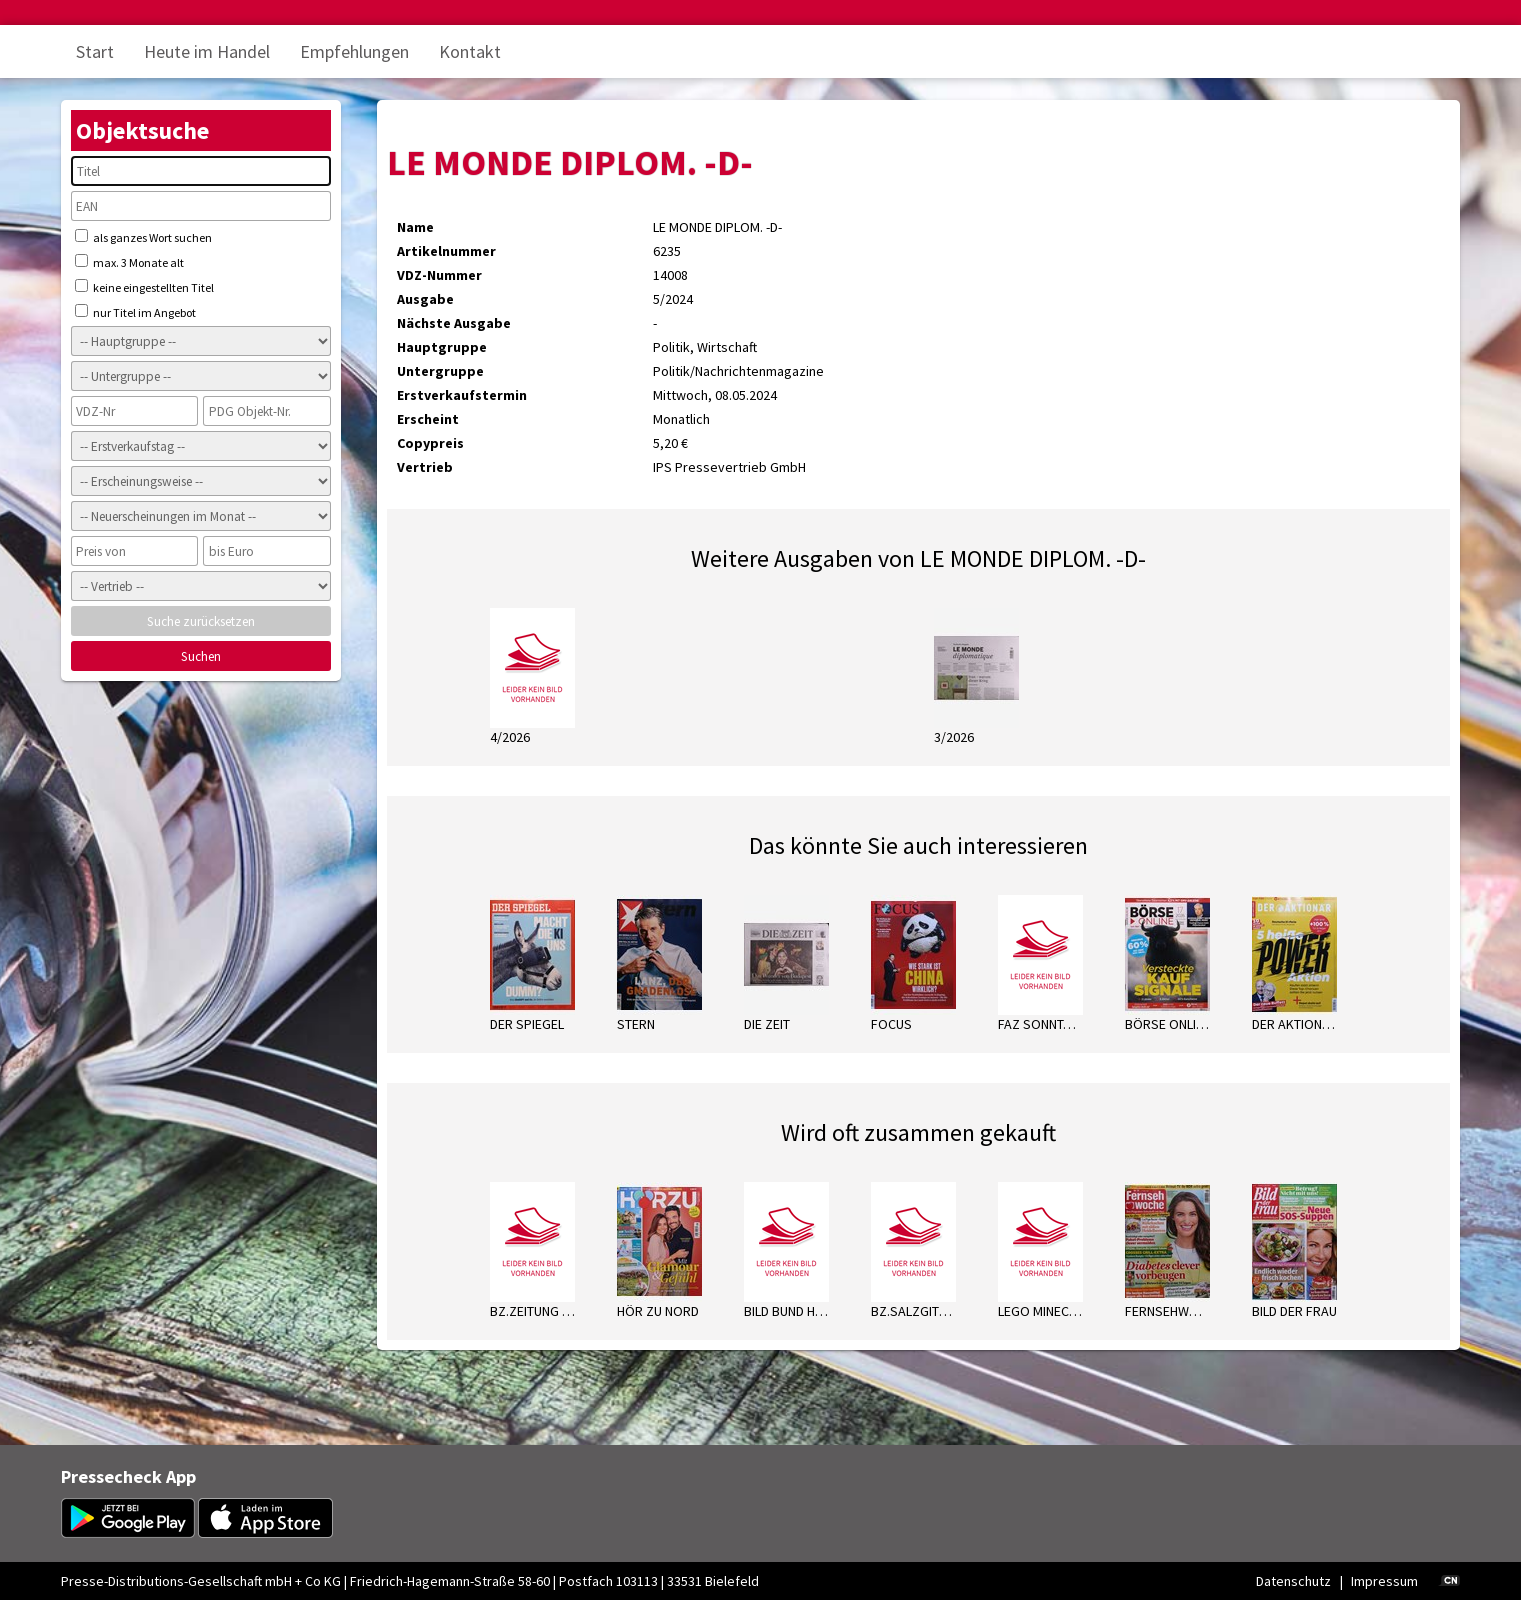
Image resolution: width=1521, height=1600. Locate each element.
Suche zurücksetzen (201, 621)
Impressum (1384, 1581)
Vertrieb (425, 467)
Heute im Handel (207, 51)
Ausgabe (425, 299)
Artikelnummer (446, 251)
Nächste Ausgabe (454, 323)
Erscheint (428, 419)
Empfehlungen (354, 51)
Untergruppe (440, 371)
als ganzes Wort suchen (143, 237)
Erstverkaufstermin (462, 395)
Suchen (201, 656)
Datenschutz (1293, 1581)
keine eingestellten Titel (144, 287)
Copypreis (430, 443)
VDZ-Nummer (439, 275)
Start (95, 51)
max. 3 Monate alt (129, 262)
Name (415, 227)
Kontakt (470, 51)
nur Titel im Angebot (135, 312)
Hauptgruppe (442, 347)
